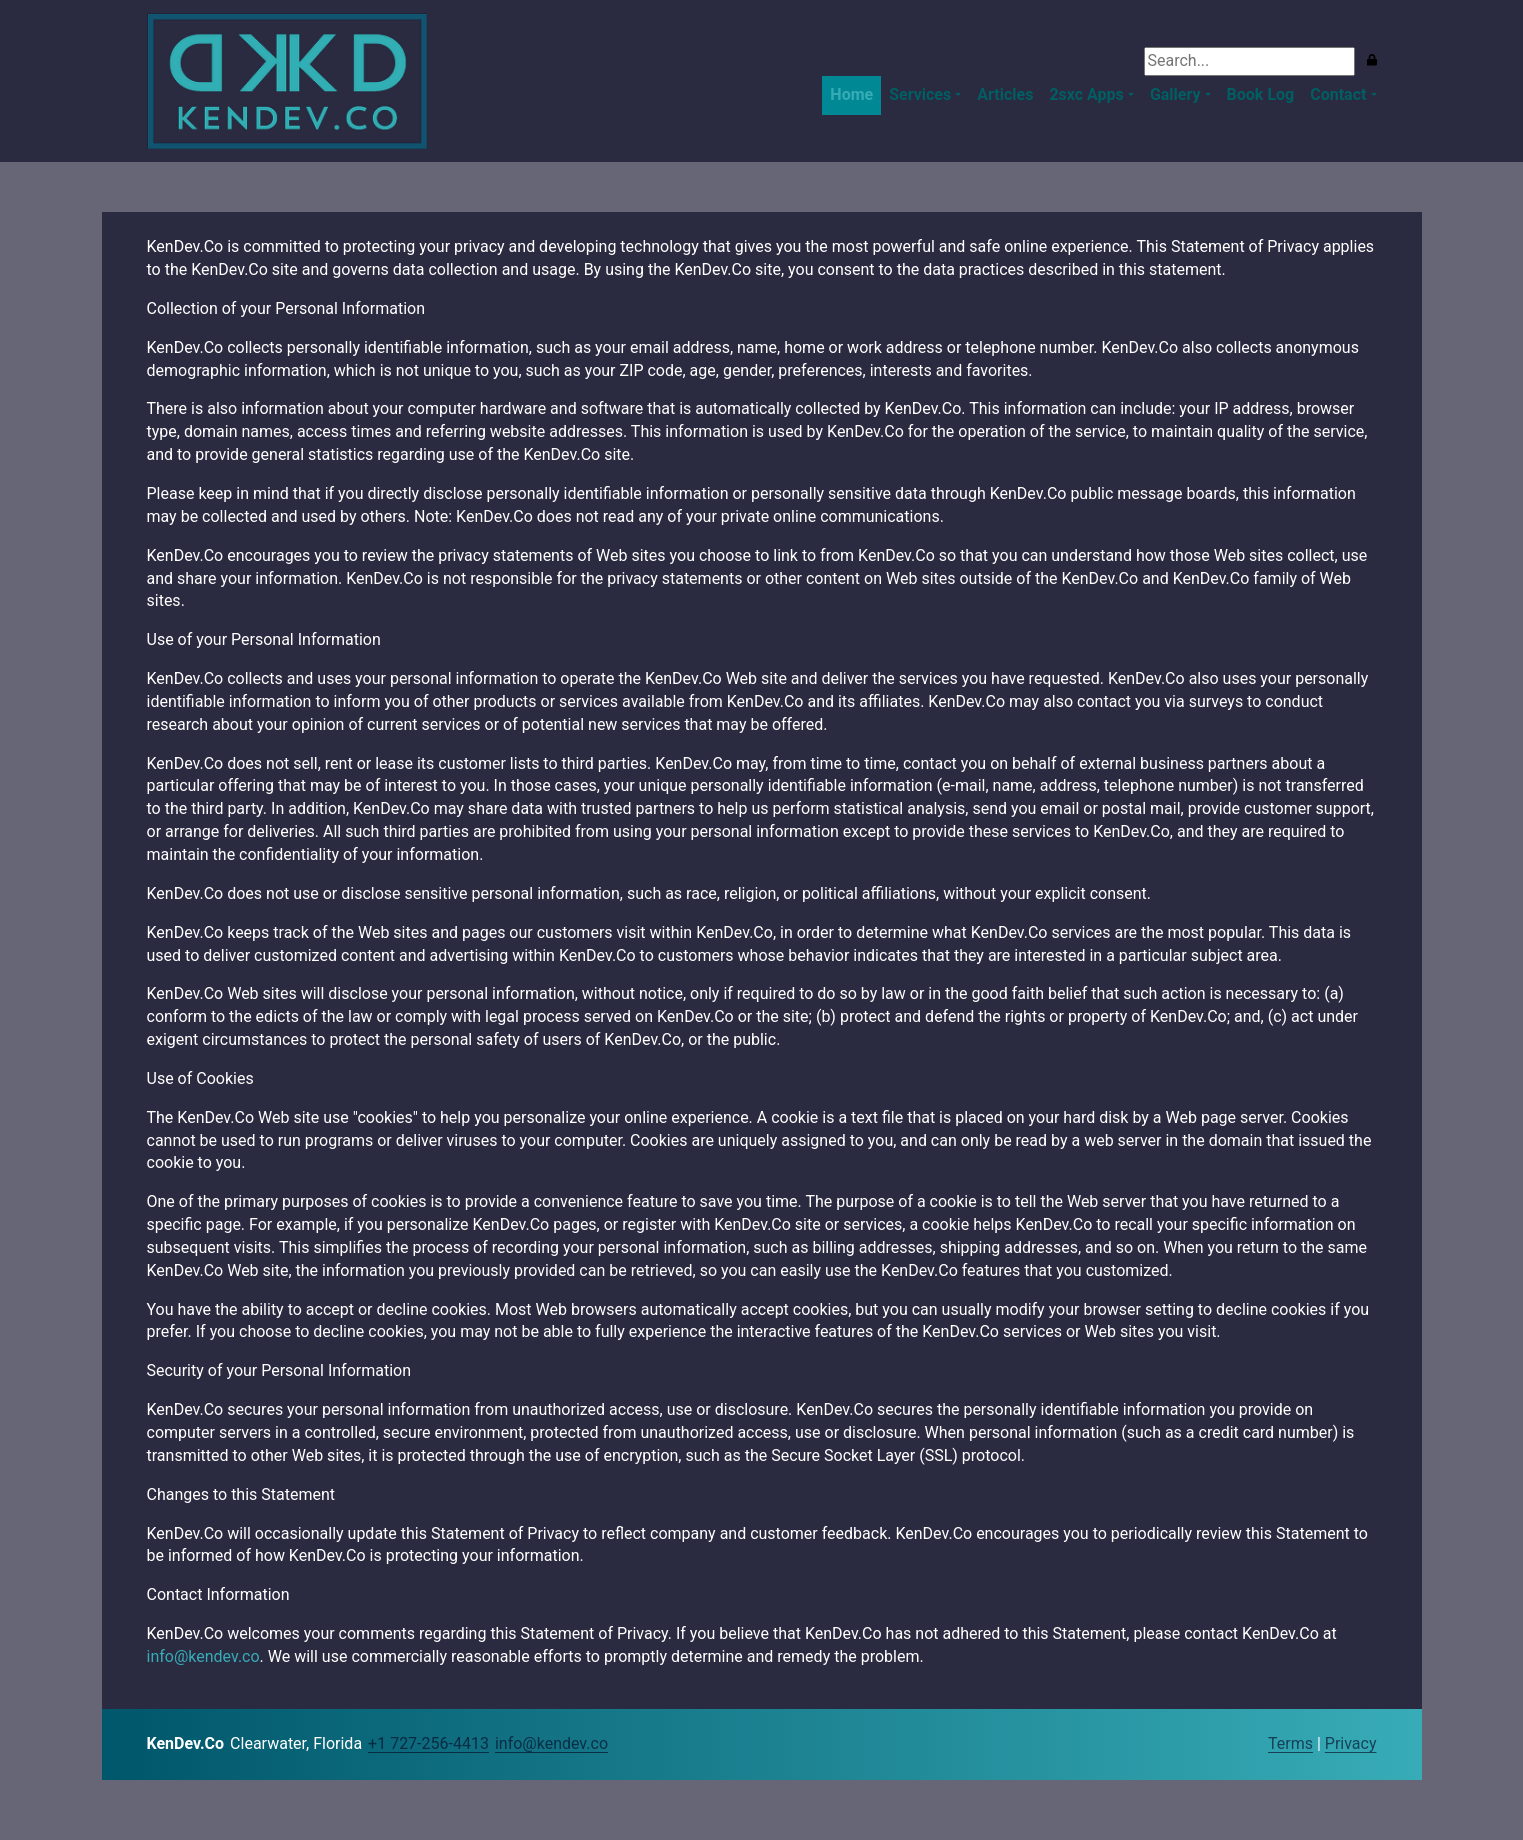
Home (851, 94)
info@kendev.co (203, 1656)
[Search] (1249, 61)
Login (1250, 1745)
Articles (1005, 94)
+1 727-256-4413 (428, 1743)
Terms (1290, 1743)
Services (920, 94)
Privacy (1351, 1743)
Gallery (1175, 94)
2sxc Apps (1086, 94)
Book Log (1261, 94)
